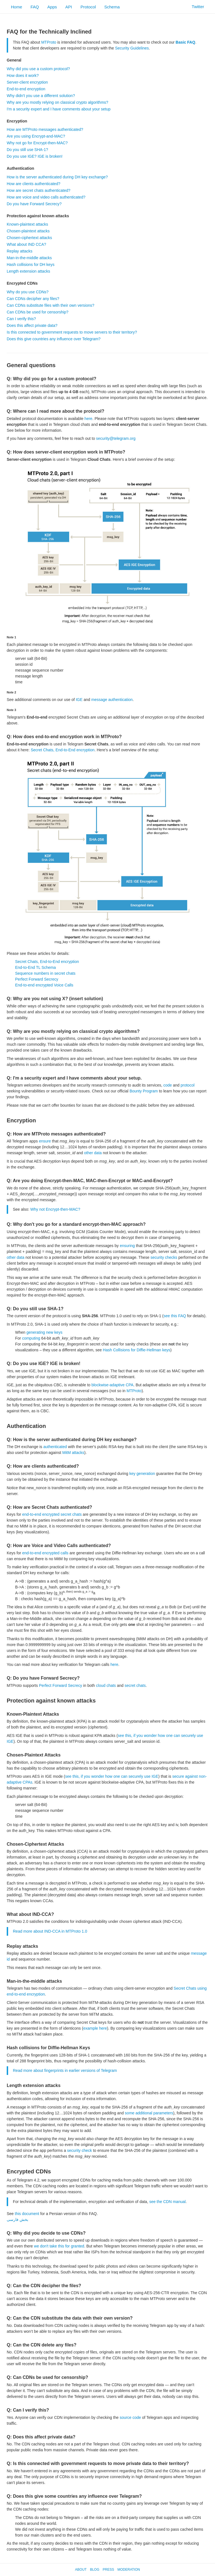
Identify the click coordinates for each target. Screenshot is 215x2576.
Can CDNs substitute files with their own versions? (50, 305)
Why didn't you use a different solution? (41, 95)
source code (130, 2417)
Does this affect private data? (32, 325)
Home (16, 6)
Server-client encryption (27, 82)
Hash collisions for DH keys (30, 264)
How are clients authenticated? (33, 183)
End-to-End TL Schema (35, 967)
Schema (112, 6)
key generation (142, 1473)
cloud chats (106, 1685)
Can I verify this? (21, 319)
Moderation (128, 2570)
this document (27, 2213)
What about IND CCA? (26, 244)
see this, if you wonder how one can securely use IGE (111, 1776)
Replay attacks (19, 251)
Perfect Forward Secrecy (36, 979)
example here (95, 2028)
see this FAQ (174, 1316)
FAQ (35, 6)
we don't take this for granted (59, 2246)
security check (79, 2150)
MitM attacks (73, 1452)
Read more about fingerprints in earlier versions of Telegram (65, 2070)
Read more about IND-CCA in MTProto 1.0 (50, 1931)
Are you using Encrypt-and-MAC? (36, 136)
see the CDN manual (167, 2201)
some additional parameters (149, 2113)
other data (93, 1153)
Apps (52, 6)
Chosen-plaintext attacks (28, 231)
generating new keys (44, 1332)
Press (108, 2570)
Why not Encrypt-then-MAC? (55, 1209)
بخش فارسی (17, 2219)
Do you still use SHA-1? (27, 149)
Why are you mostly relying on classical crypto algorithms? (57, 102)
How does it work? (23, 75)
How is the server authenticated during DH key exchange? (57, 177)
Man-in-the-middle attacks (29, 258)
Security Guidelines (132, 48)
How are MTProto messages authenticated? (45, 129)
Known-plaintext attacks (27, 224)
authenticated (55, 1446)
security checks (163, 1257)
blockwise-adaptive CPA (113, 1385)
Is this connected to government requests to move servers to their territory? (72, 332)
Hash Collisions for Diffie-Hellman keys (136, 1350)
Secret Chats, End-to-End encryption (63, 750)
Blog (94, 2570)
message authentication (112, 699)
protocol (188, 1085)
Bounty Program (144, 1091)
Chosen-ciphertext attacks (29, 237)
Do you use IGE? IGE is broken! (34, 156)
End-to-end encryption (26, 89)
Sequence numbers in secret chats (45, 973)
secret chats (135, 1685)
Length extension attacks (28, 271)
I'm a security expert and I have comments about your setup (59, 109)
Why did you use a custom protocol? (38, 69)
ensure (45, 1141)
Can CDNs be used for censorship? (37, 312)
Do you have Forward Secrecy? (34, 204)
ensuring (127, 1245)
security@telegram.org (115, 438)
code (167, 1085)
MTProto (48, 42)
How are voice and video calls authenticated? (46, 197)
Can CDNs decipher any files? (33, 298)
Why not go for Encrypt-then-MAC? (37, 143)
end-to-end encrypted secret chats (51, 1514)
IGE (79, 699)
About (81, 2570)
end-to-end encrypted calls (45, 1553)
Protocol (88, 6)
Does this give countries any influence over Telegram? (54, 339)
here (88, 418)
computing (31, 1338)
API (68, 6)
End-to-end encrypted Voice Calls (44, 985)
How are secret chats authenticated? (38, 190)
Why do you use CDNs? (27, 292)
